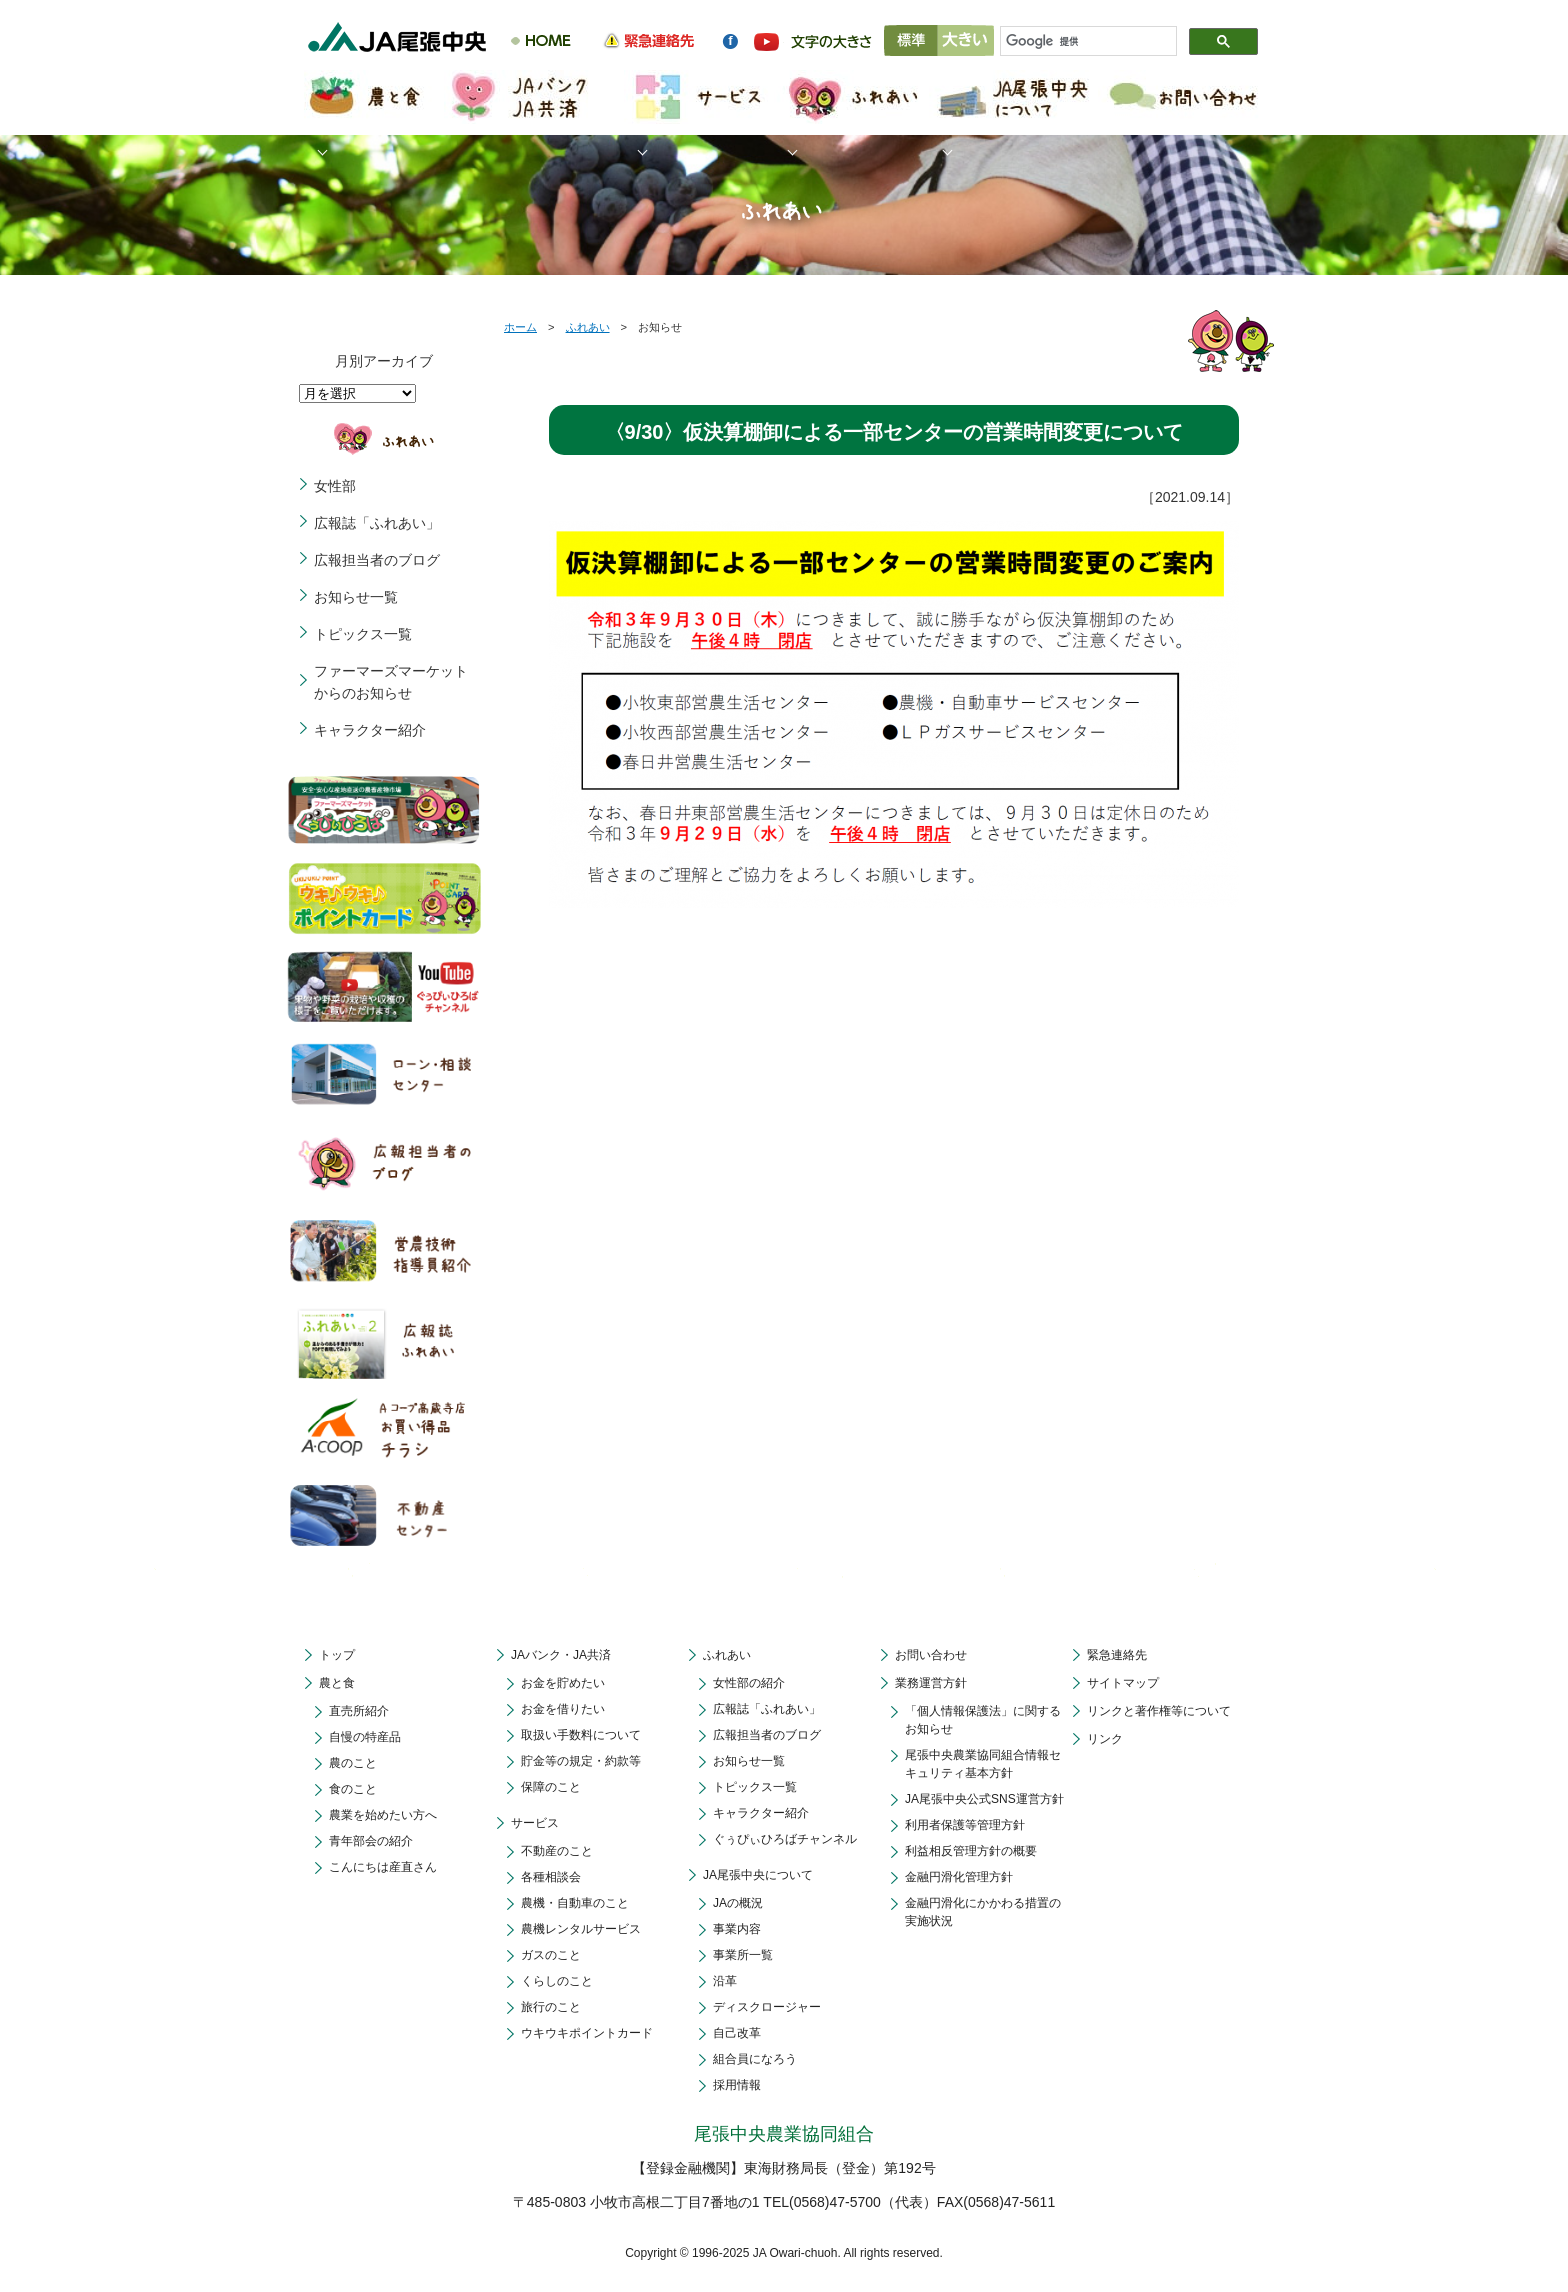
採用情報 (737, 2085)
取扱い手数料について (581, 1735)
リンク (1105, 1739)
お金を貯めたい (563, 1683)
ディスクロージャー (767, 2007)
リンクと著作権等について (1159, 1711)
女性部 (335, 486)
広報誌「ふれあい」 (377, 523)
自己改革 (737, 2033)
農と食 (337, 1683)
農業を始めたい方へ (383, 1815)
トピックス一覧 (363, 634)
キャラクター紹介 (370, 730)
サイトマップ (1123, 1683)
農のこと (353, 1763)
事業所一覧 (743, 1955)
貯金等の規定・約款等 (581, 1761)
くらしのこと (557, 1981)
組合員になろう (755, 2059)
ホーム (520, 327)
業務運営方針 (931, 1683)
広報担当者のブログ (377, 560)
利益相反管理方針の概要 (971, 1851)
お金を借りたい (563, 1709)
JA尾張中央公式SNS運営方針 (984, 1799)
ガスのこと (551, 1955)
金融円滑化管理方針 (959, 1877)
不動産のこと (557, 1851)
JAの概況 (738, 1903)
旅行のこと (551, 2007)
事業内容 (737, 1929)
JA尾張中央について (758, 1875)
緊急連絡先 (1117, 1655)
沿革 (725, 1981)
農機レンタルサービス (581, 1929)
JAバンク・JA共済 (561, 1655)
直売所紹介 (359, 1711)
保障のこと (551, 1787)
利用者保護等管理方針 (965, 1825)
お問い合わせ (931, 1655)
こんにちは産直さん (383, 1867)
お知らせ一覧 (356, 597)
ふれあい (588, 327)
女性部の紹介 (749, 1683)
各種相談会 (551, 1877)
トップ (337, 1655)
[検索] (1079, 42)
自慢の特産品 (365, 1737)
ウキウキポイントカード (587, 2033)
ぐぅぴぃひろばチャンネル (785, 1839)
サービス (535, 1823)
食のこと (353, 1789)
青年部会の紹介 (371, 1841)
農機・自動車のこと (575, 1903)
